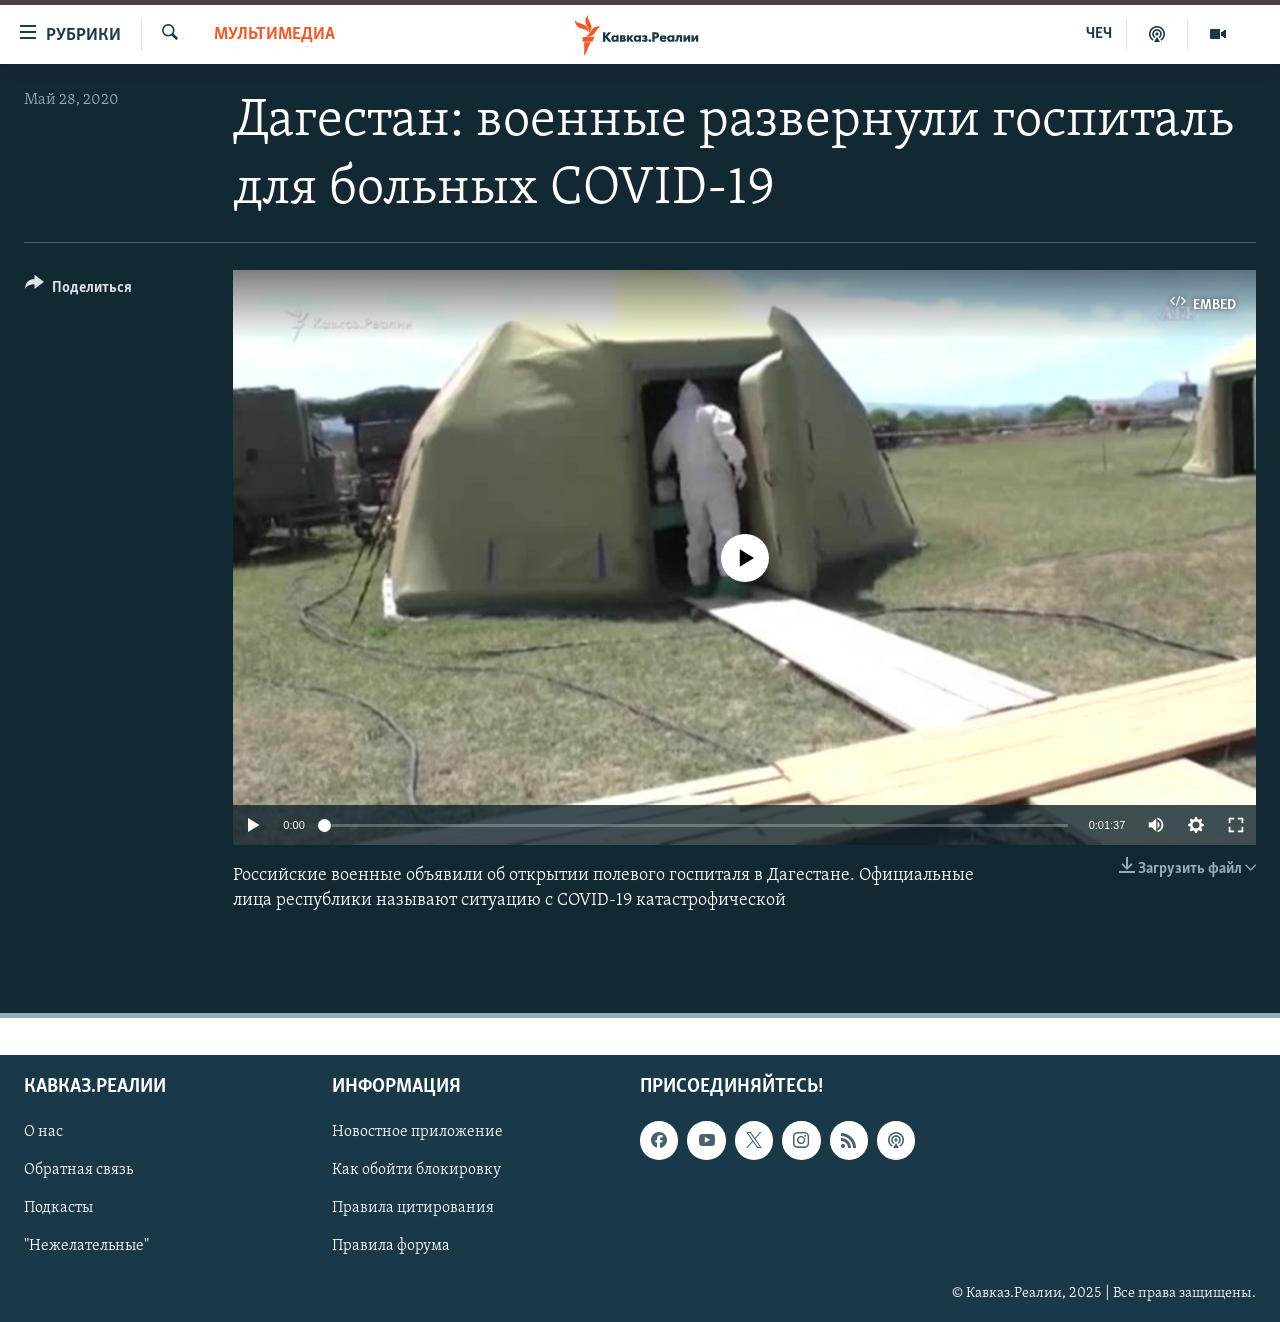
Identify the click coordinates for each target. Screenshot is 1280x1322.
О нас (43, 1132)
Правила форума (391, 1246)
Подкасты (58, 1208)
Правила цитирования (413, 1208)
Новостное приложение (417, 1132)
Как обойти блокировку (416, 1170)
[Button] (78, 290)
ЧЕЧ (1099, 34)
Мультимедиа (274, 34)
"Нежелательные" (86, 1246)
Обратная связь (78, 1170)
